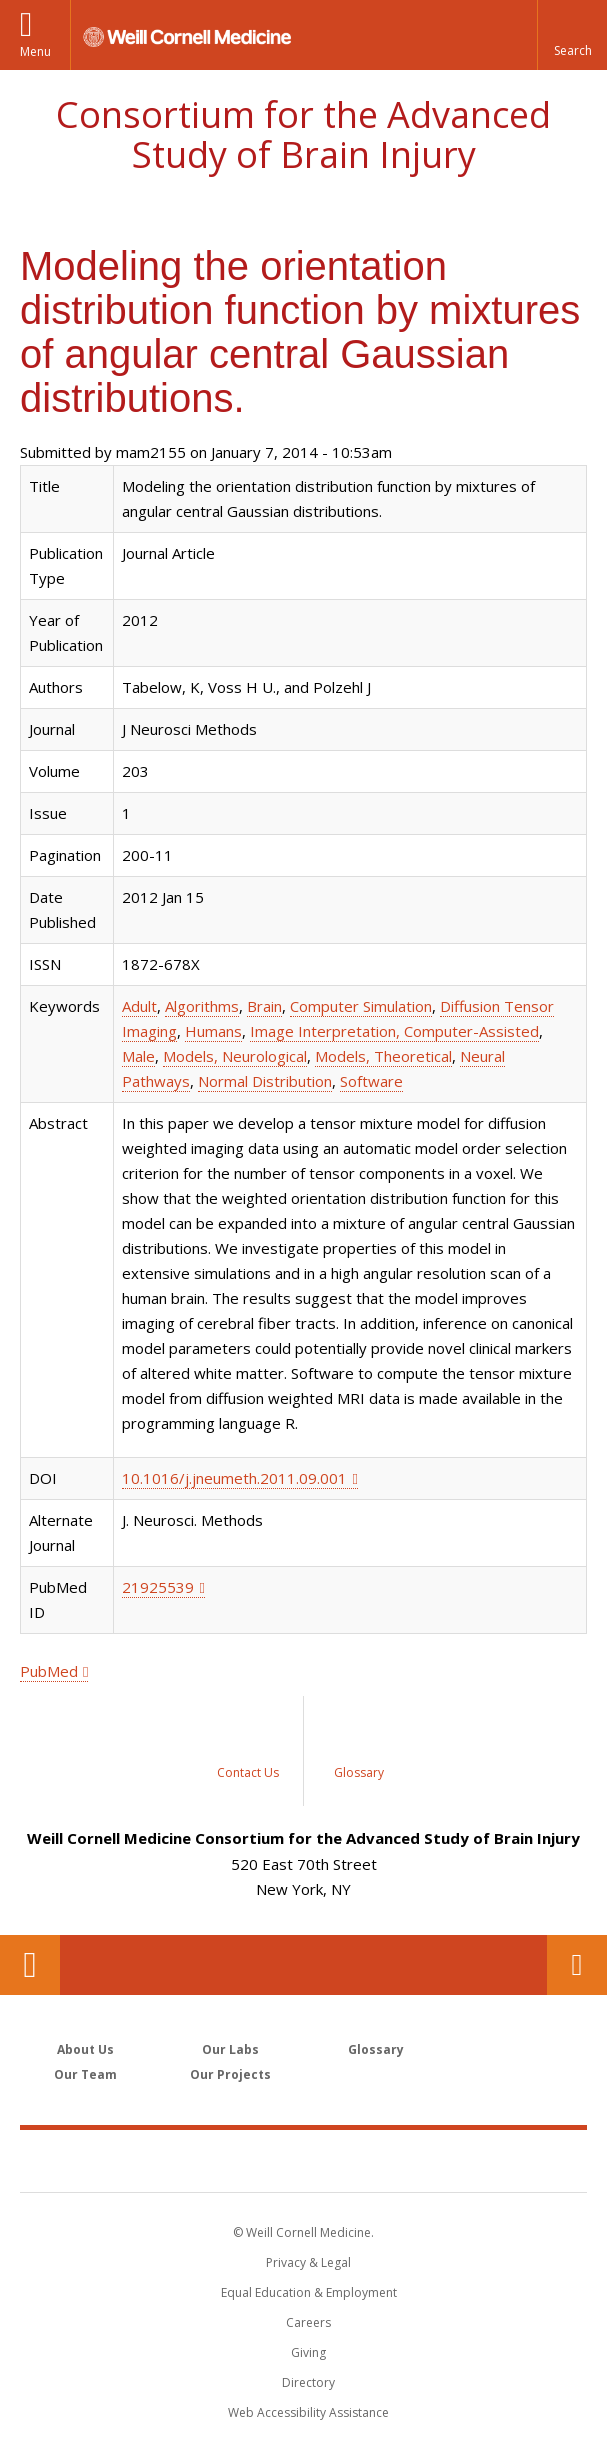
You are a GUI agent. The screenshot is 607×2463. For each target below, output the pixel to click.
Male (138, 1056)
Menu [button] (35, 51)
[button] (572, 35)
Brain (264, 1006)
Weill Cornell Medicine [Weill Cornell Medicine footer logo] (304, 2160)
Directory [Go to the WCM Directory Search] (308, 2382)
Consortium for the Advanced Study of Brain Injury (303, 134)
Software (371, 1081)
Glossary (376, 2049)
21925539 (158, 1587)
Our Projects (230, 2074)
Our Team (85, 2074)
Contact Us (577, 1965)
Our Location (30, 1965)
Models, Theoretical (383, 1056)
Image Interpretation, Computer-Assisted (394, 1031)
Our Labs (230, 2049)
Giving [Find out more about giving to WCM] (308, 2352)
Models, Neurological (235, 1056)
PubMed (49, 1671)
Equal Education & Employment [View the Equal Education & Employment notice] (309, 2292)
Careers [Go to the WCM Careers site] (308, 2322)
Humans (213, 1031)
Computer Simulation (361, 1006)
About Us (85, 2049)
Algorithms (202, 1006)
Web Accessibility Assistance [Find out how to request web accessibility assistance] (308, 2412)
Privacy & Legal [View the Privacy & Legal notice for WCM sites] (308, 2262)
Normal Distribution (265, 1081)
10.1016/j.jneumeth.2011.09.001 (234, 1478)
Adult (139, 1006)
